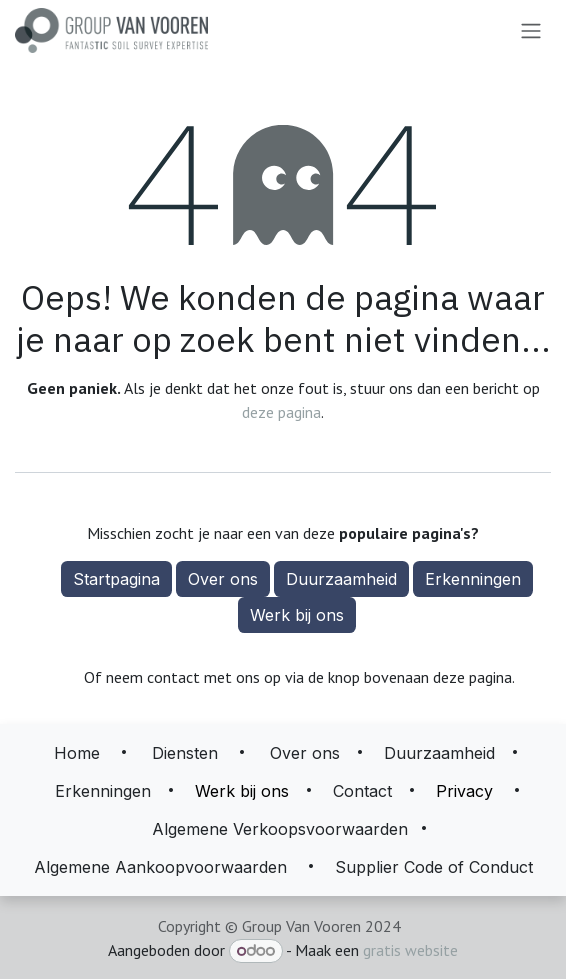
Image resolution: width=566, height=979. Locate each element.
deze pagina (281, 412)
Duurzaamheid (341, 579)
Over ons (223, 579)
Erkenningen (473, 579)
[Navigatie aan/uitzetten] (531, 31)
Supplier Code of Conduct (434, 867)
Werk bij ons (297, 615)
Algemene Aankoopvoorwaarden (160, 867)
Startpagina (116, 579)
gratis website (410, 950)
